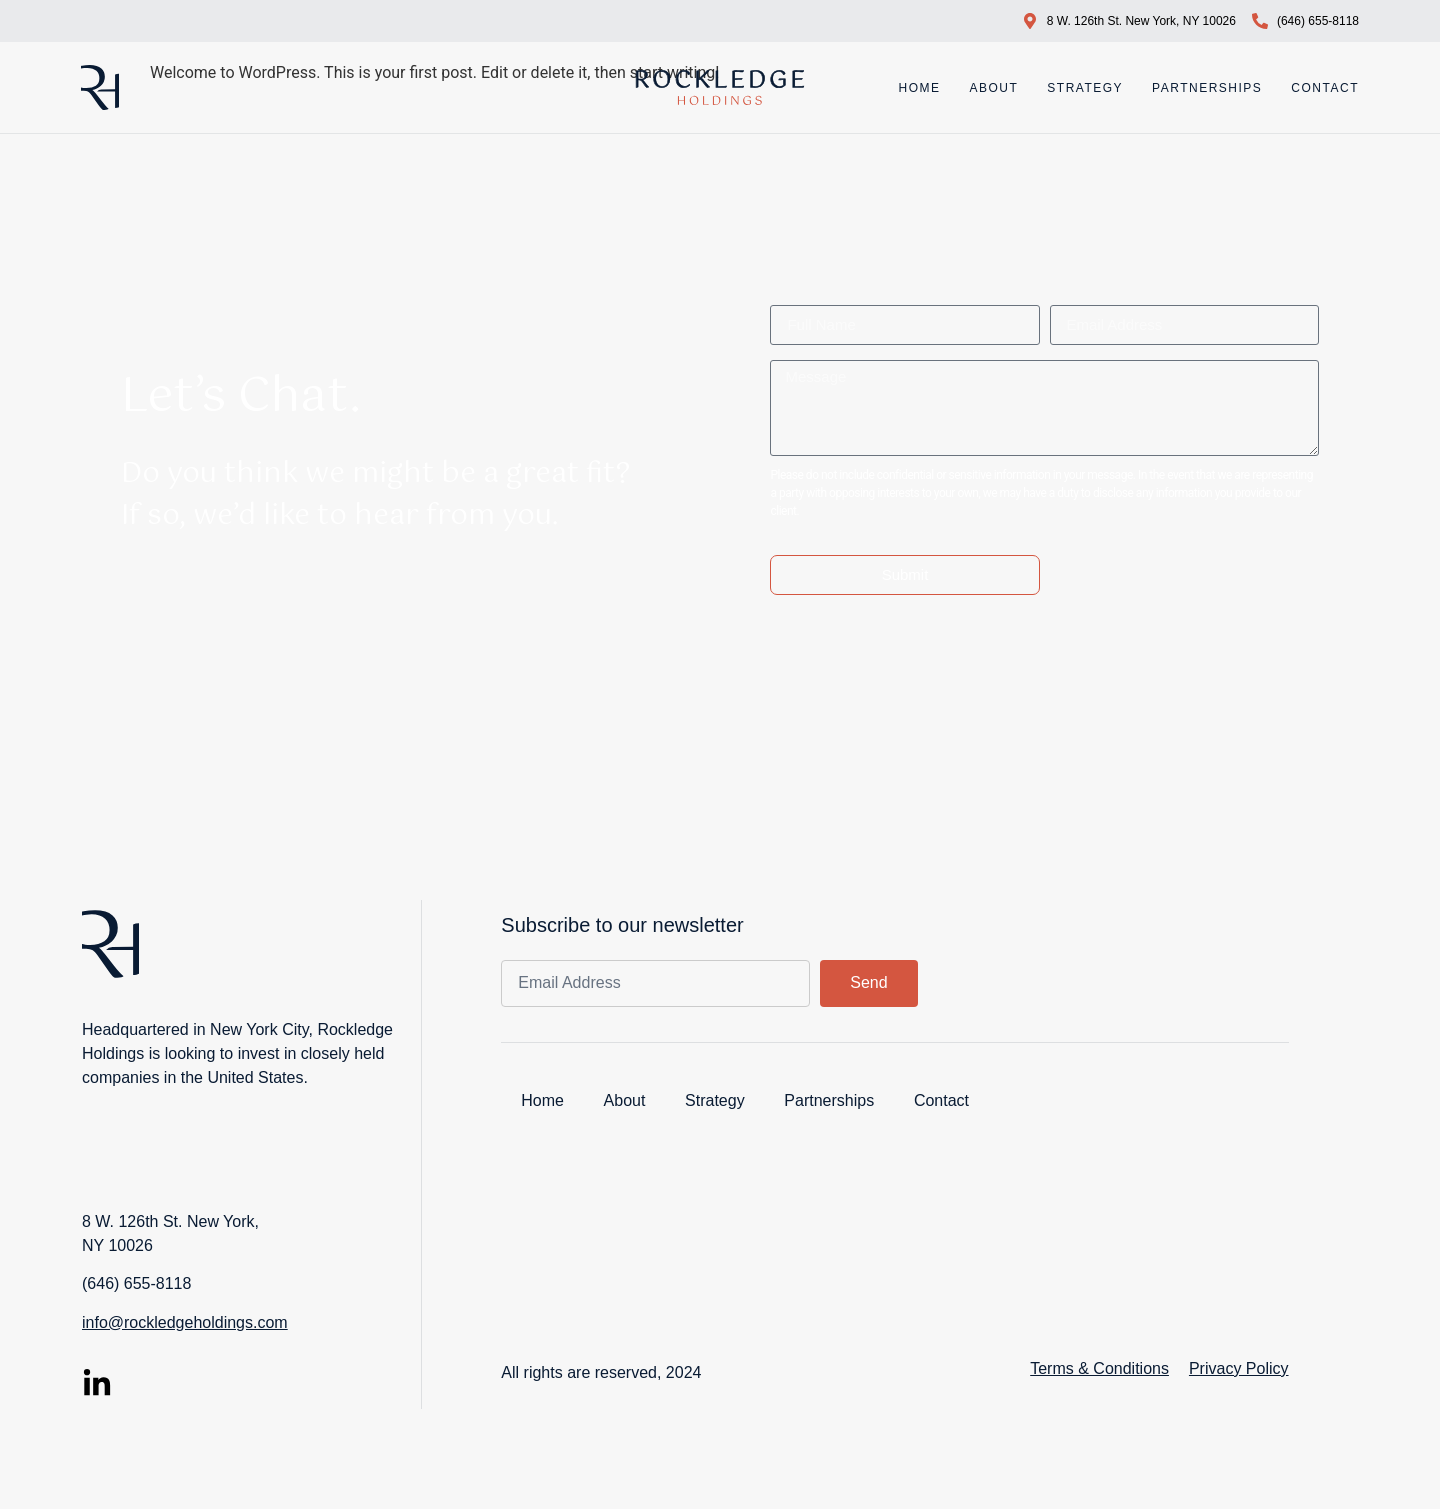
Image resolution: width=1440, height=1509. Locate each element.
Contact (1325, 88)
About (993, 88)
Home (919, 88)
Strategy (1085, 88)
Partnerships (1207, 88)
